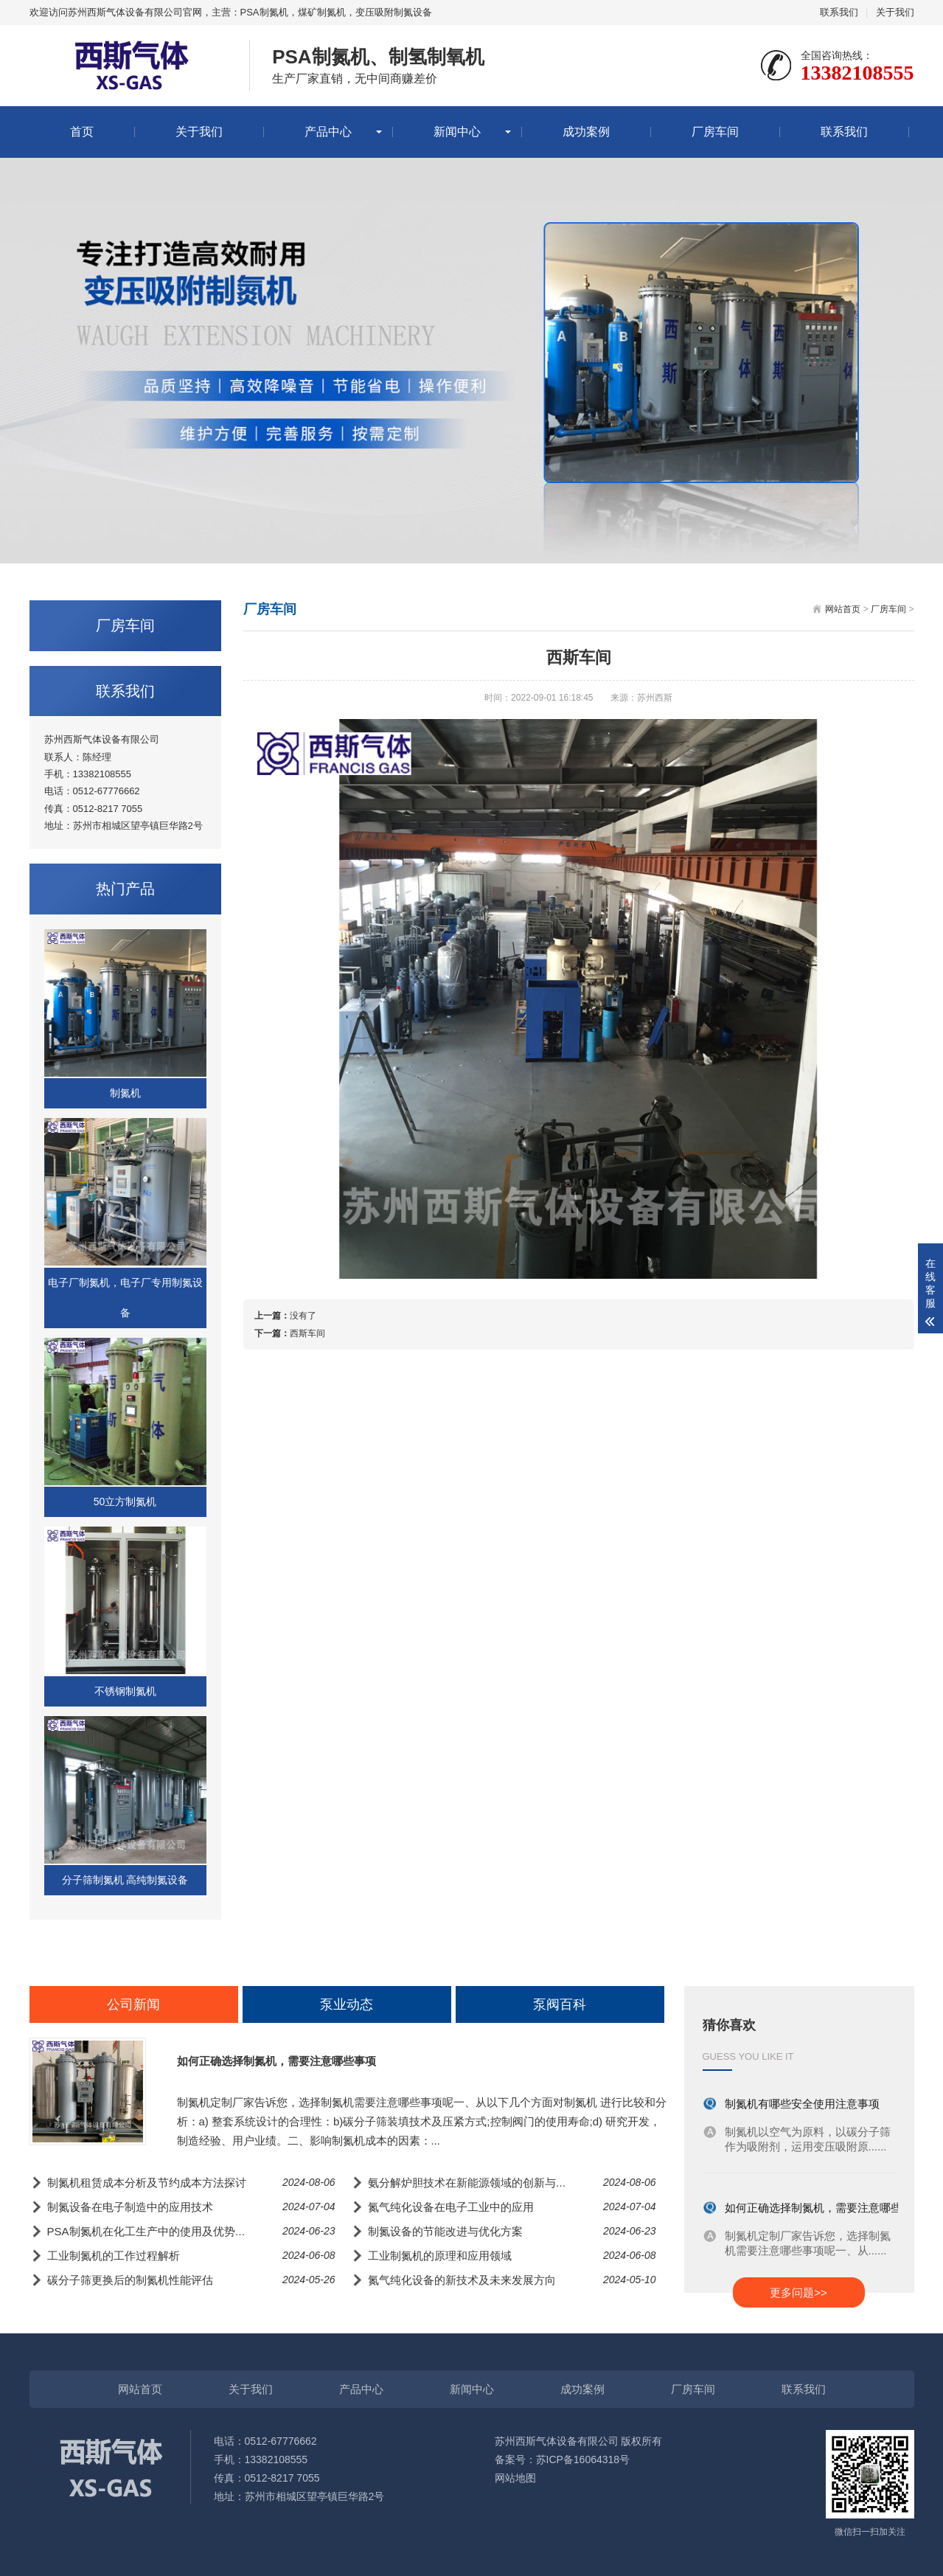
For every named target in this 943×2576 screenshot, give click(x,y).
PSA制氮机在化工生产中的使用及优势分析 (152, 2231)
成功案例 (586, 131)
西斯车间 (307, 1333)
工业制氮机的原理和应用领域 (440, 2255)
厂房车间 (715, 131)
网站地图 (515, 2478)
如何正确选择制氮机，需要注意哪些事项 (276, 2061)
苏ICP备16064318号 (583, 2459)
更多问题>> (798, 2292)
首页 (82, 131)
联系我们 (839, 12)
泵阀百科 (559, 2004)
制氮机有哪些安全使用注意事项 (802, 2104)
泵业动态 (346, 2004)
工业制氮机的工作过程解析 (113, 2255)
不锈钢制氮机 (125, 1691)
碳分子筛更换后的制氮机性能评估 (130, 2280)
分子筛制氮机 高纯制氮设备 (125, 1880)
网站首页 (842, 609)
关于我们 (895, 12)
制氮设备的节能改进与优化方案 (445, 2231)
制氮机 (125, 1093)
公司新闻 (133, 2004)
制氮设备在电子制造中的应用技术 (130, 2207)
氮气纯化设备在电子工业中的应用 (451, 2207)
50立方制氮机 (125, 1501)
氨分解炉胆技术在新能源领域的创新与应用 (473, 2182)
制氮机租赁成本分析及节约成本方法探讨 (146, 2182)
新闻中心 (457, 131)
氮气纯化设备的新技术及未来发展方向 (462, 2280)
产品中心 (328, 131)
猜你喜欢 (729, 2025)
